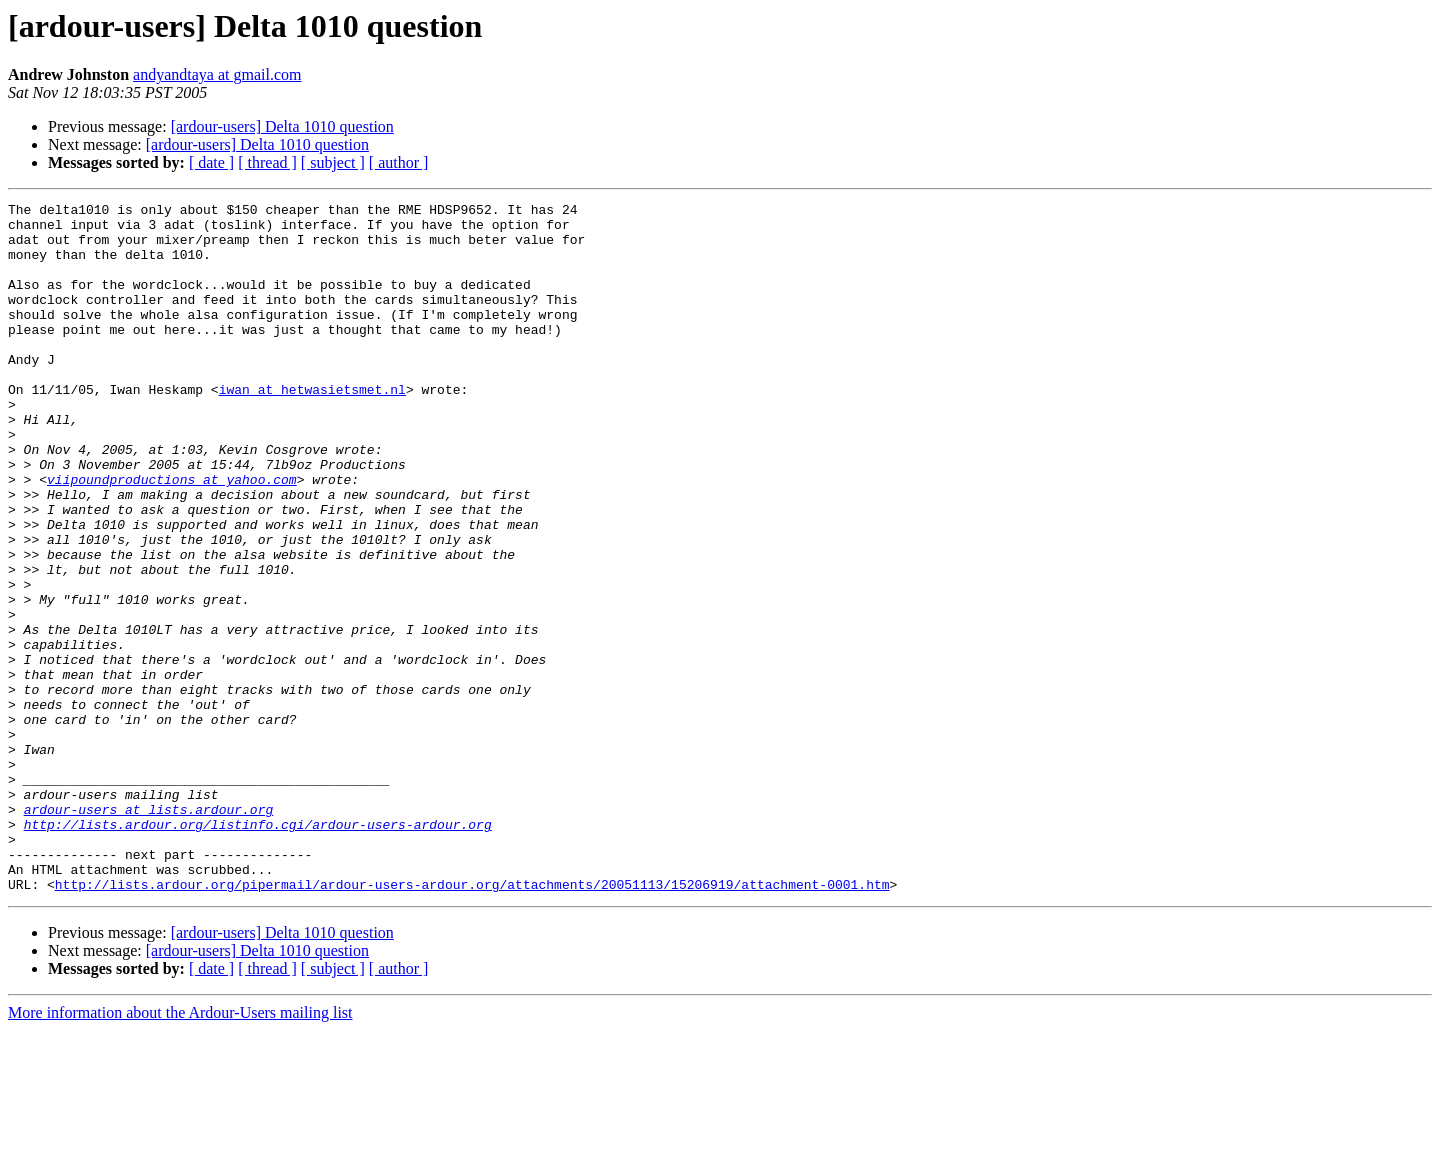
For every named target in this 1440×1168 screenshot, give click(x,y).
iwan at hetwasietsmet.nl (312, 428)
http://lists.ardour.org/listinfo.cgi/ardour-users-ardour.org (258, 950)
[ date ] (211, 162)
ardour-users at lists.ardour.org (149, 932)
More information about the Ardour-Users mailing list (180, 1150)
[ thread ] (267, 162)
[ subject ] (333, 162)
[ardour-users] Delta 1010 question (282, 126)
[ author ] (399, 162)
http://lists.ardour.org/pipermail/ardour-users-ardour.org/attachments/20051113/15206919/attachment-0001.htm (472, 1022)
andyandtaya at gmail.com (217, 74)
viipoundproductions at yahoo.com (172, 536)
